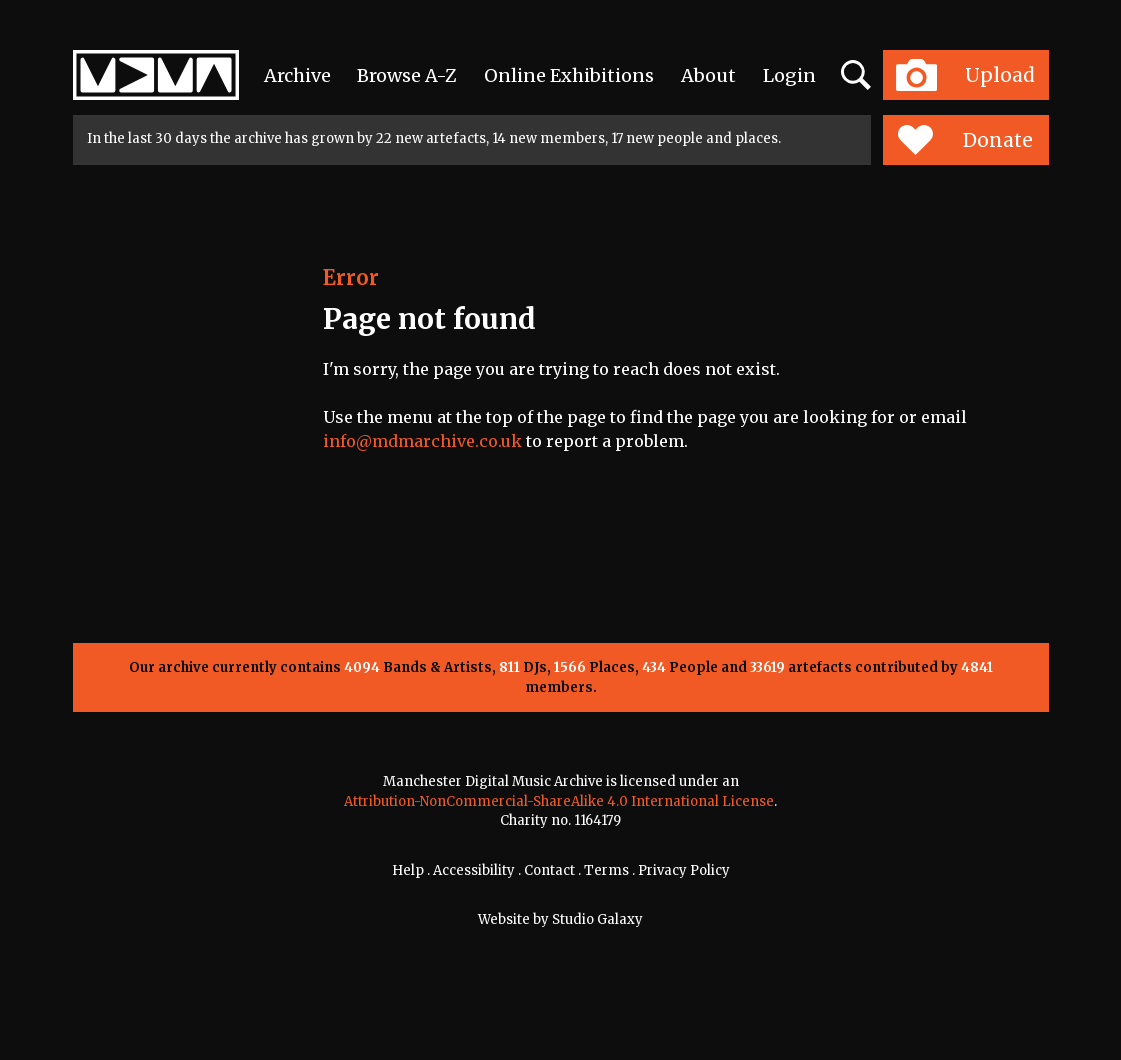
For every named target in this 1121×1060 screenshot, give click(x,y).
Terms (606, 870)
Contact (549, 870)
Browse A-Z (407, 75)
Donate (965, 140)
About (708, 75)
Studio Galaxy (597, 919)
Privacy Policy (684, 870)
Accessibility (474, 870)
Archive (297, 75)
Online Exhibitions (569, 75)
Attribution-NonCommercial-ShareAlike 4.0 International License (559, 801)
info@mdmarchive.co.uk (422, 441)
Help (408, 870)
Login (789, 75)
